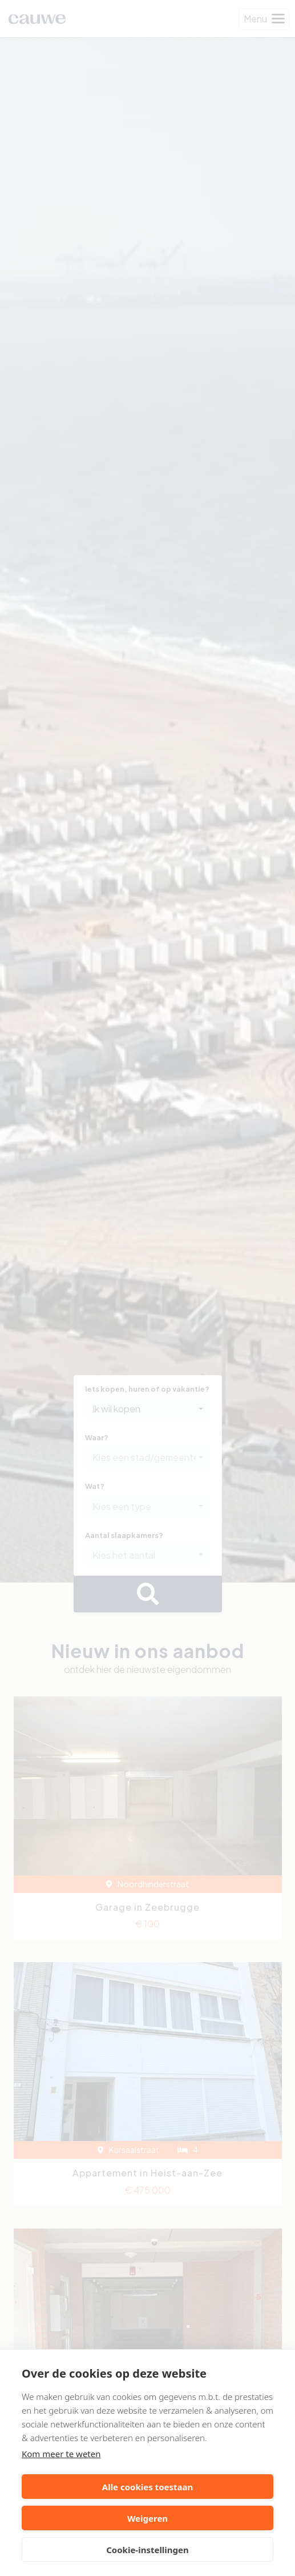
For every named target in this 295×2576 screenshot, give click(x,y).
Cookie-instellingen (147, 2549)
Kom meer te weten (61, 2453)
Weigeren (147, 2518)
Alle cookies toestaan (147, 2487)
